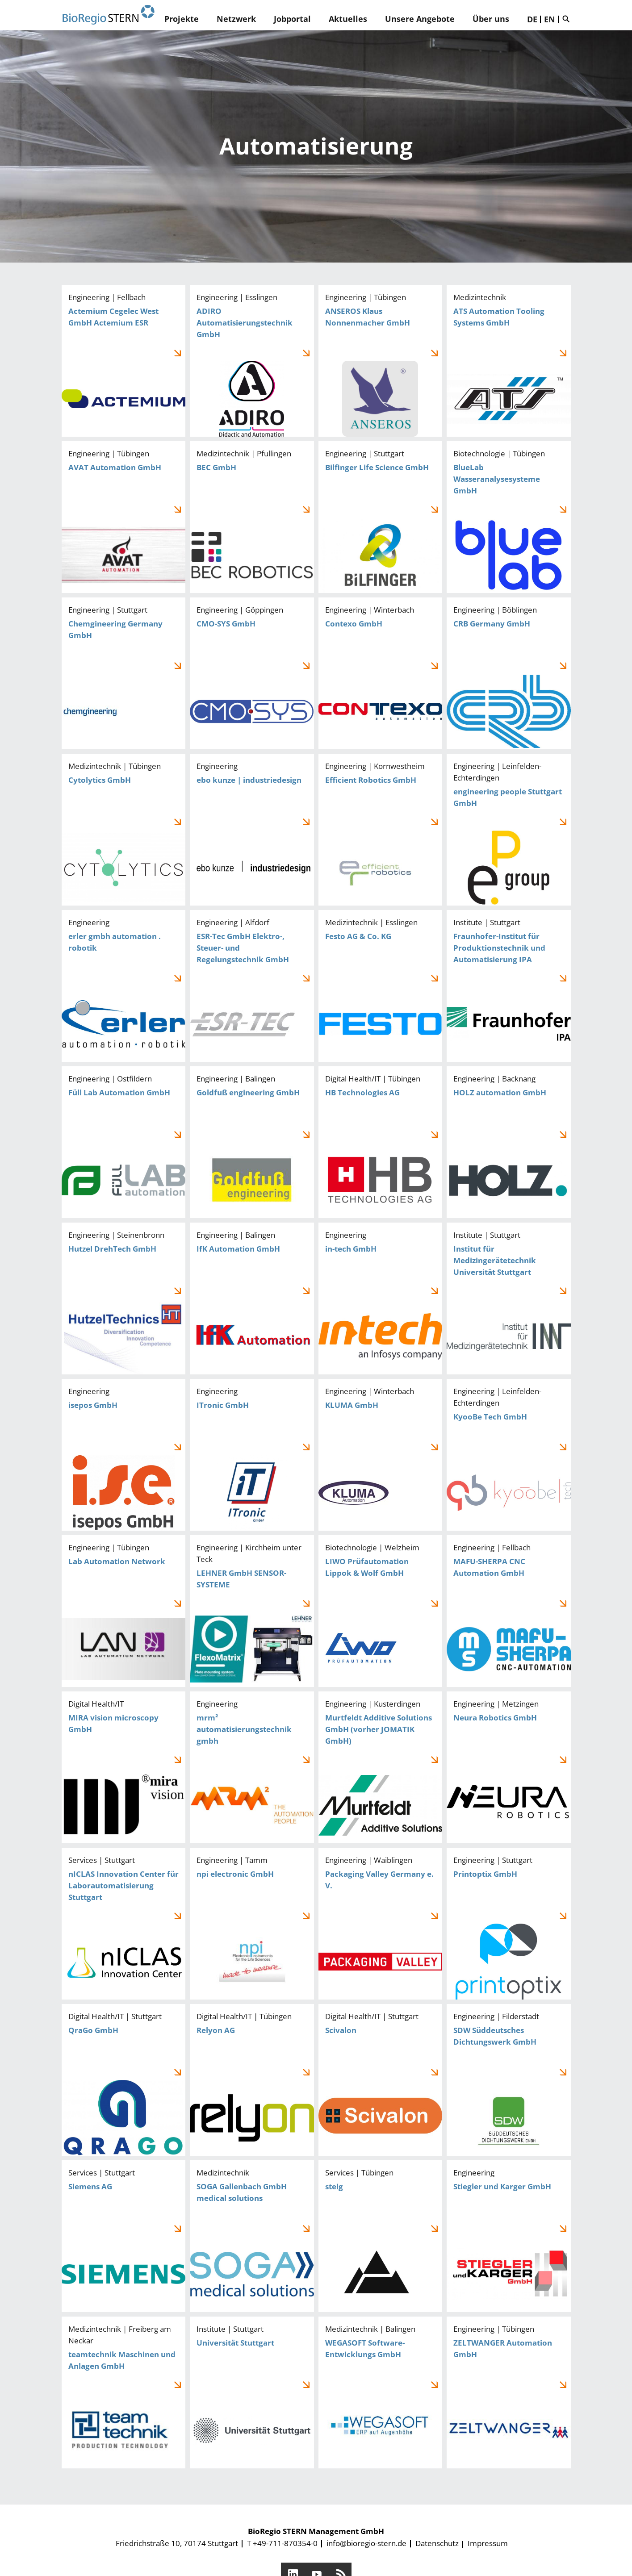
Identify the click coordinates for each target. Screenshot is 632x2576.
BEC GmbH (252, 517)
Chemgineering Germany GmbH (123, 673)
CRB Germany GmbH (508, 673)
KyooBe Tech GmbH (508, 1455)
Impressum (488, 2543)
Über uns (491, 18)
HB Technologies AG (380, 1142)
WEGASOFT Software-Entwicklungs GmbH (380, 2392)
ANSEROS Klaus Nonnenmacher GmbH (380, 361)
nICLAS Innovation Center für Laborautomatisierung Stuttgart (123, 1924)
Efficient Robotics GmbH (380, 830)
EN (549, 19)
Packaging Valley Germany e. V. (380, 1924)
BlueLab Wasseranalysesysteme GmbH (508, 517)
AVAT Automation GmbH (123, 517)
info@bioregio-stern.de (366, 2543)
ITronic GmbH (252, 1455)
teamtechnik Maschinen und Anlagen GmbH (123, 2392)
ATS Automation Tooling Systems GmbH (508, 361)
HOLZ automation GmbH (508, 1142)
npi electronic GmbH (252, 1924)
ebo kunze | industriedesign (252, 830)
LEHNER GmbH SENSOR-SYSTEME (252, 1611)
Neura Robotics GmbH (508, 1767)
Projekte (181, 18)
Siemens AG (123, 2236)
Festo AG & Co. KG (380, 986)
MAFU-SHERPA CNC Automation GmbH (508, 1611)
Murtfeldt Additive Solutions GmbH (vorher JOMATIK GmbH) (380, 1767)
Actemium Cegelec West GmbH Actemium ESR (123, 361)
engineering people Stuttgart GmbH (508, 830)
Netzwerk (236, 18)
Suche (568, 18)
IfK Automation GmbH (252, 1298)
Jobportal (292, 18)
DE (532, 19)
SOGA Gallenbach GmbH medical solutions (252, 2236)
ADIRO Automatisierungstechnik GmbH (252, 361)
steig (380, 2236)
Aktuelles (348, 18)
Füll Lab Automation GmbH (123, 1142)
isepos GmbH (123, 1455)
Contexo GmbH (380, 673)
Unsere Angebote (420, 18)
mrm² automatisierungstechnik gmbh (252, 1767)
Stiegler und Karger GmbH (508, 2236)
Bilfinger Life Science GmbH (380, 517)
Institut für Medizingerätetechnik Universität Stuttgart (508, 1298)
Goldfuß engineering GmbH (252, 1142)
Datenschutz (437, 2543)
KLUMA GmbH (380, 1455)
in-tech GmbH (380, 1298)
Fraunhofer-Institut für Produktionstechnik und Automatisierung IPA (508, 986)
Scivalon (380, 2080)
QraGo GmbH (123, 2080)
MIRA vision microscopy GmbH (123, 1767)
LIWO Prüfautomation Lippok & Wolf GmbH (380, 1611)
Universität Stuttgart (252, 2392)
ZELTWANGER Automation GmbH (508, 2392)
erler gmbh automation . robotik (123, 986)
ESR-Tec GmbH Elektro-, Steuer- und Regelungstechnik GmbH (252, 986)
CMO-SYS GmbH (252, 673)
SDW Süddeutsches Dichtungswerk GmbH (508, 2080)
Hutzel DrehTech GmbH (123, 1298)
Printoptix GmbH (508, 1924)
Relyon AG (252, 2080)
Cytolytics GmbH (123, 830)
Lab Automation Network (123, 1611)
